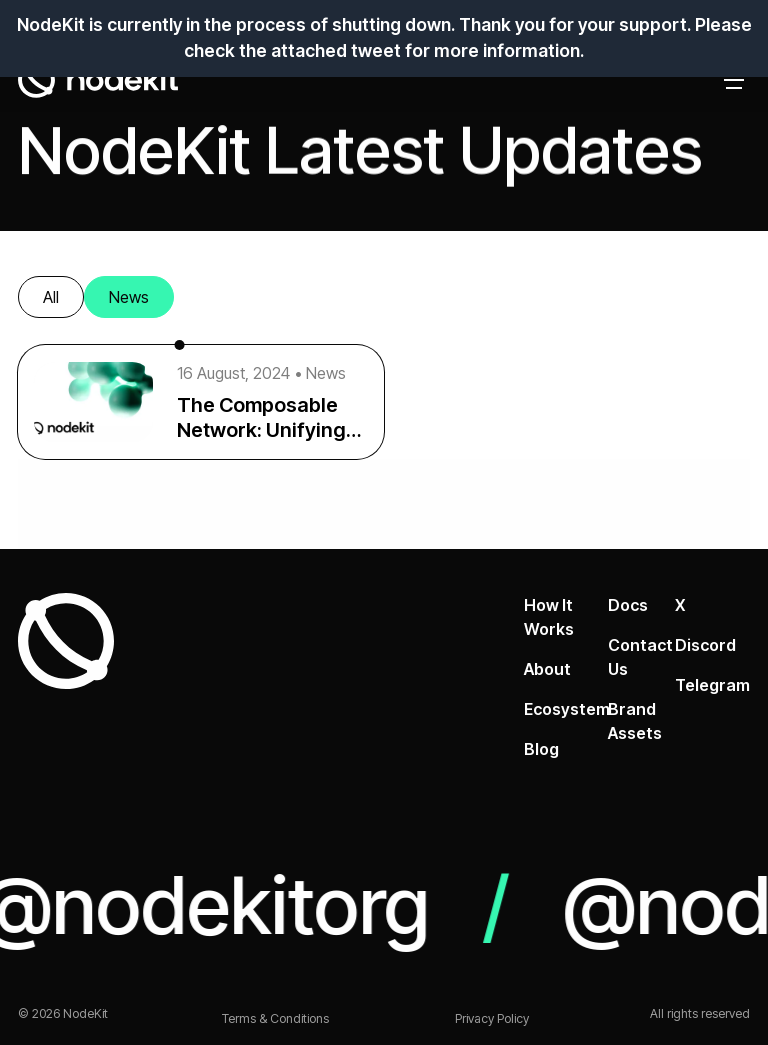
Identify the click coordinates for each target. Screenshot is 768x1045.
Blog (541, 749)
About (547, 669)
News (129, 297)
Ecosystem (567, 709)
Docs (628, 605)
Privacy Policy (492, 1018)
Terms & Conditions (275, 1018)
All (51, 297)
